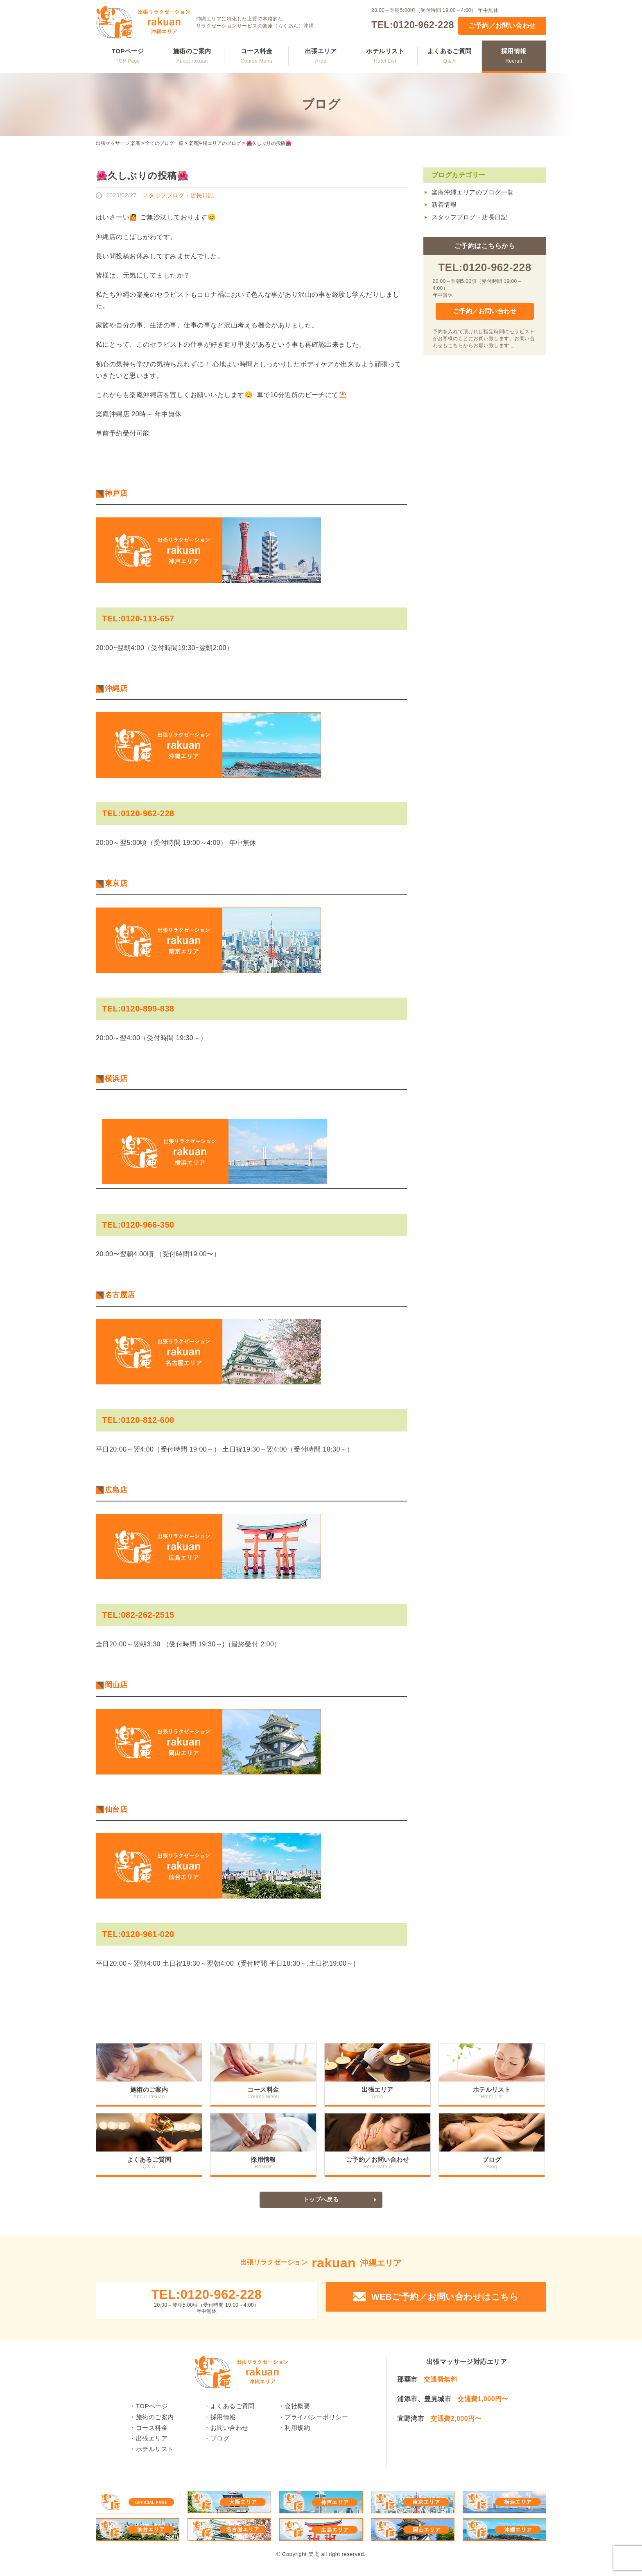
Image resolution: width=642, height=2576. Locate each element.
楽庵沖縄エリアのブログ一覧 (473, 192)
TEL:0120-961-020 (138, 1934)
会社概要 (297, 2407)
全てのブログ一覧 (164, 143)
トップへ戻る (321, 2200)
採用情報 (514, 55)
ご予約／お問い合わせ (502, 25)
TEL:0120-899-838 (138, 1008)
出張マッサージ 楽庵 (118, 143)
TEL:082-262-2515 (138, 1614)
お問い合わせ (229, 2428)
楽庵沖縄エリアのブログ (214, 143)
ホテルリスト (385, 55)
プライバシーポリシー (316, 2418)
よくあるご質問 (449, 55)
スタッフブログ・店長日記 (470, 217)
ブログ (493, 2159)
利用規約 (297, 2428)
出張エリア (321, 55)
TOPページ (128, 55)
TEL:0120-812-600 (138, 1420)
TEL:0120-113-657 (138, 618)
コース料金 (256, 55)
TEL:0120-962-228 (412, 25)
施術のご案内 (192, 55)
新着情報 (444, 204)
